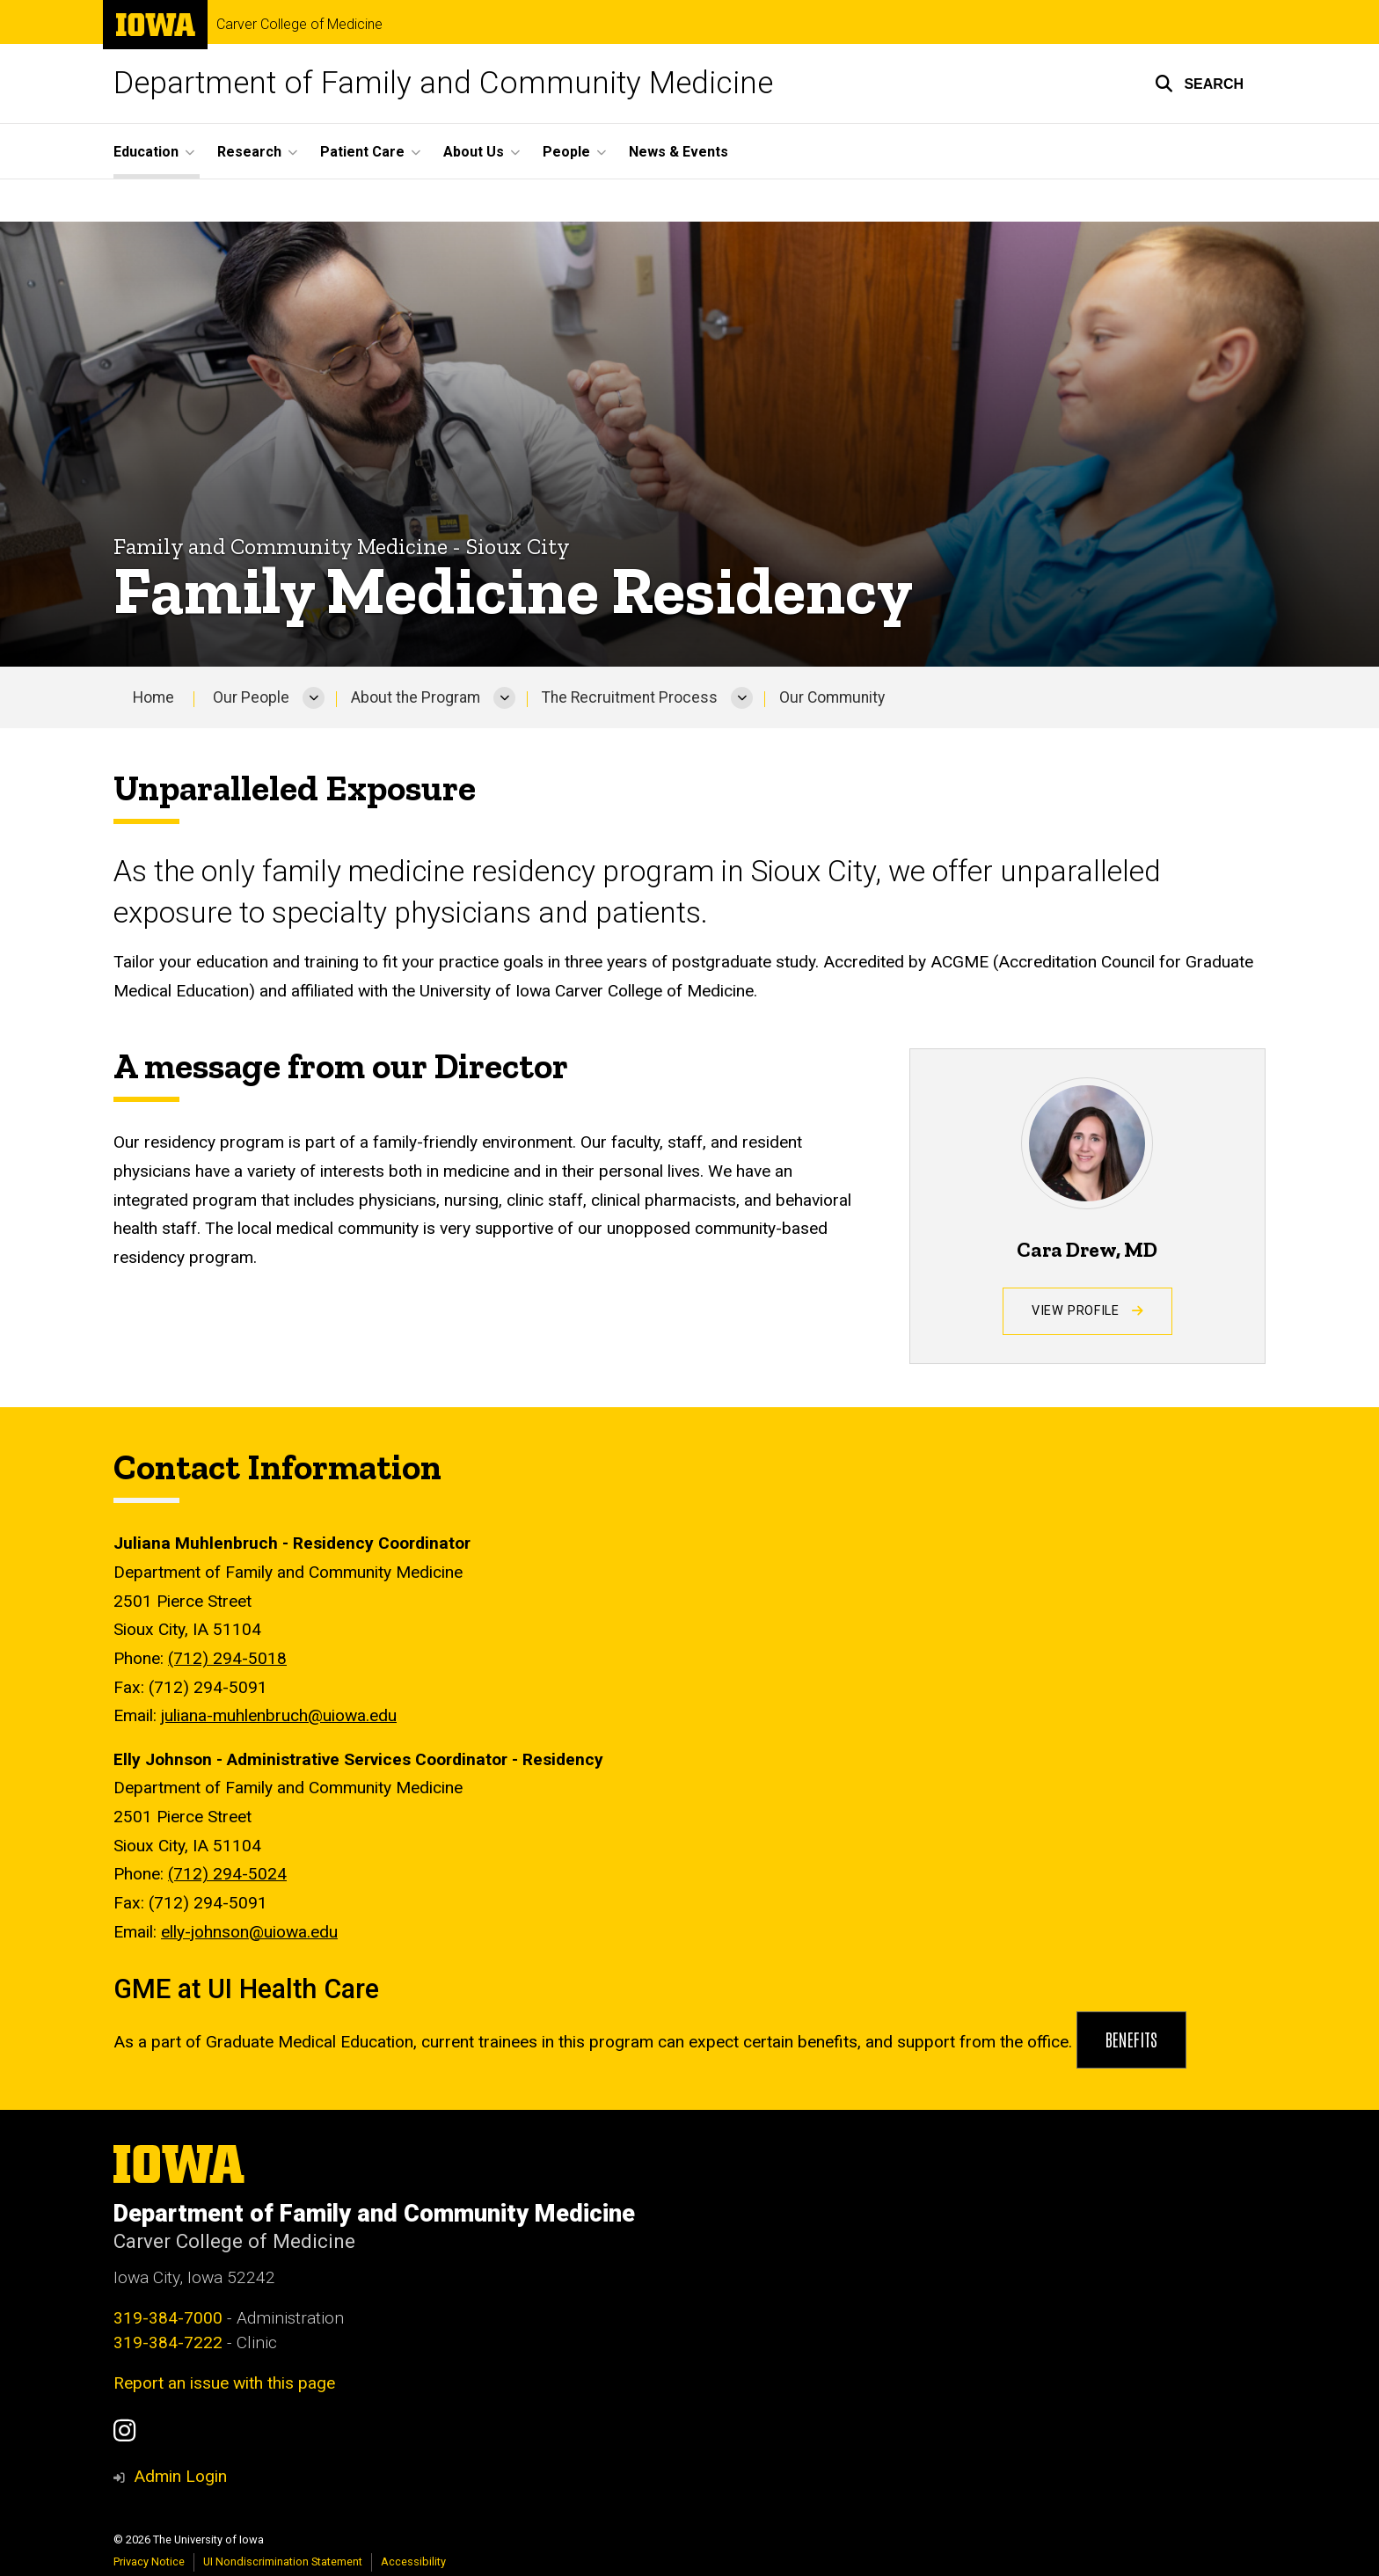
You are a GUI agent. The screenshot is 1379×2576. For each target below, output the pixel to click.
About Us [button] (473, 151)
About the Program (415, 697)
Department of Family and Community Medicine (443, 83)
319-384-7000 (168, 2318)
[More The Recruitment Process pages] (742, 697)
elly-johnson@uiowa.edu (249, 1931)
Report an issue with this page (224, 2383)
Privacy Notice (149, 2561)
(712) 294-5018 (227, 1658)
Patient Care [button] (362, 151)
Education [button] (146, 151)
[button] (1199, 83)
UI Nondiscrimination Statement (282, 2561)
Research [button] (249, 151)
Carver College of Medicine (299, 25)
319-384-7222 (168, 2342)
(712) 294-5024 (227, 1874)
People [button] (566, 151)
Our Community (832, 697)
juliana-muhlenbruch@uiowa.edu (279, 1715)
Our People (251, 697)
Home (153, 697)
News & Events (678, 151)
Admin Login (180, 2476)
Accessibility (413, 2561)
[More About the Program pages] (504, 697)
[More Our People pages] (314, 697)
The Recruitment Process (630, 697)
